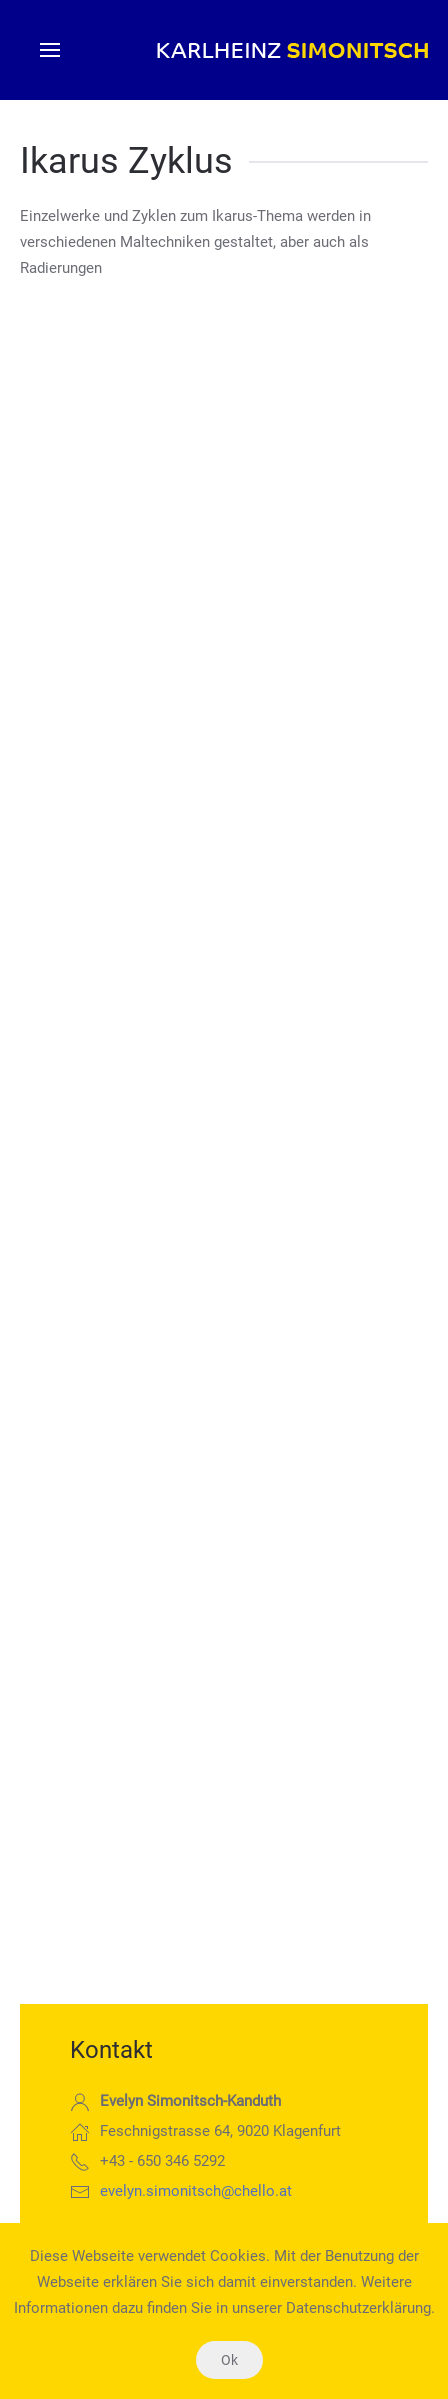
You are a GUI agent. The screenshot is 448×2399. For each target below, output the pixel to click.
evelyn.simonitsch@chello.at (196, 2191)
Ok (229, 2360)
